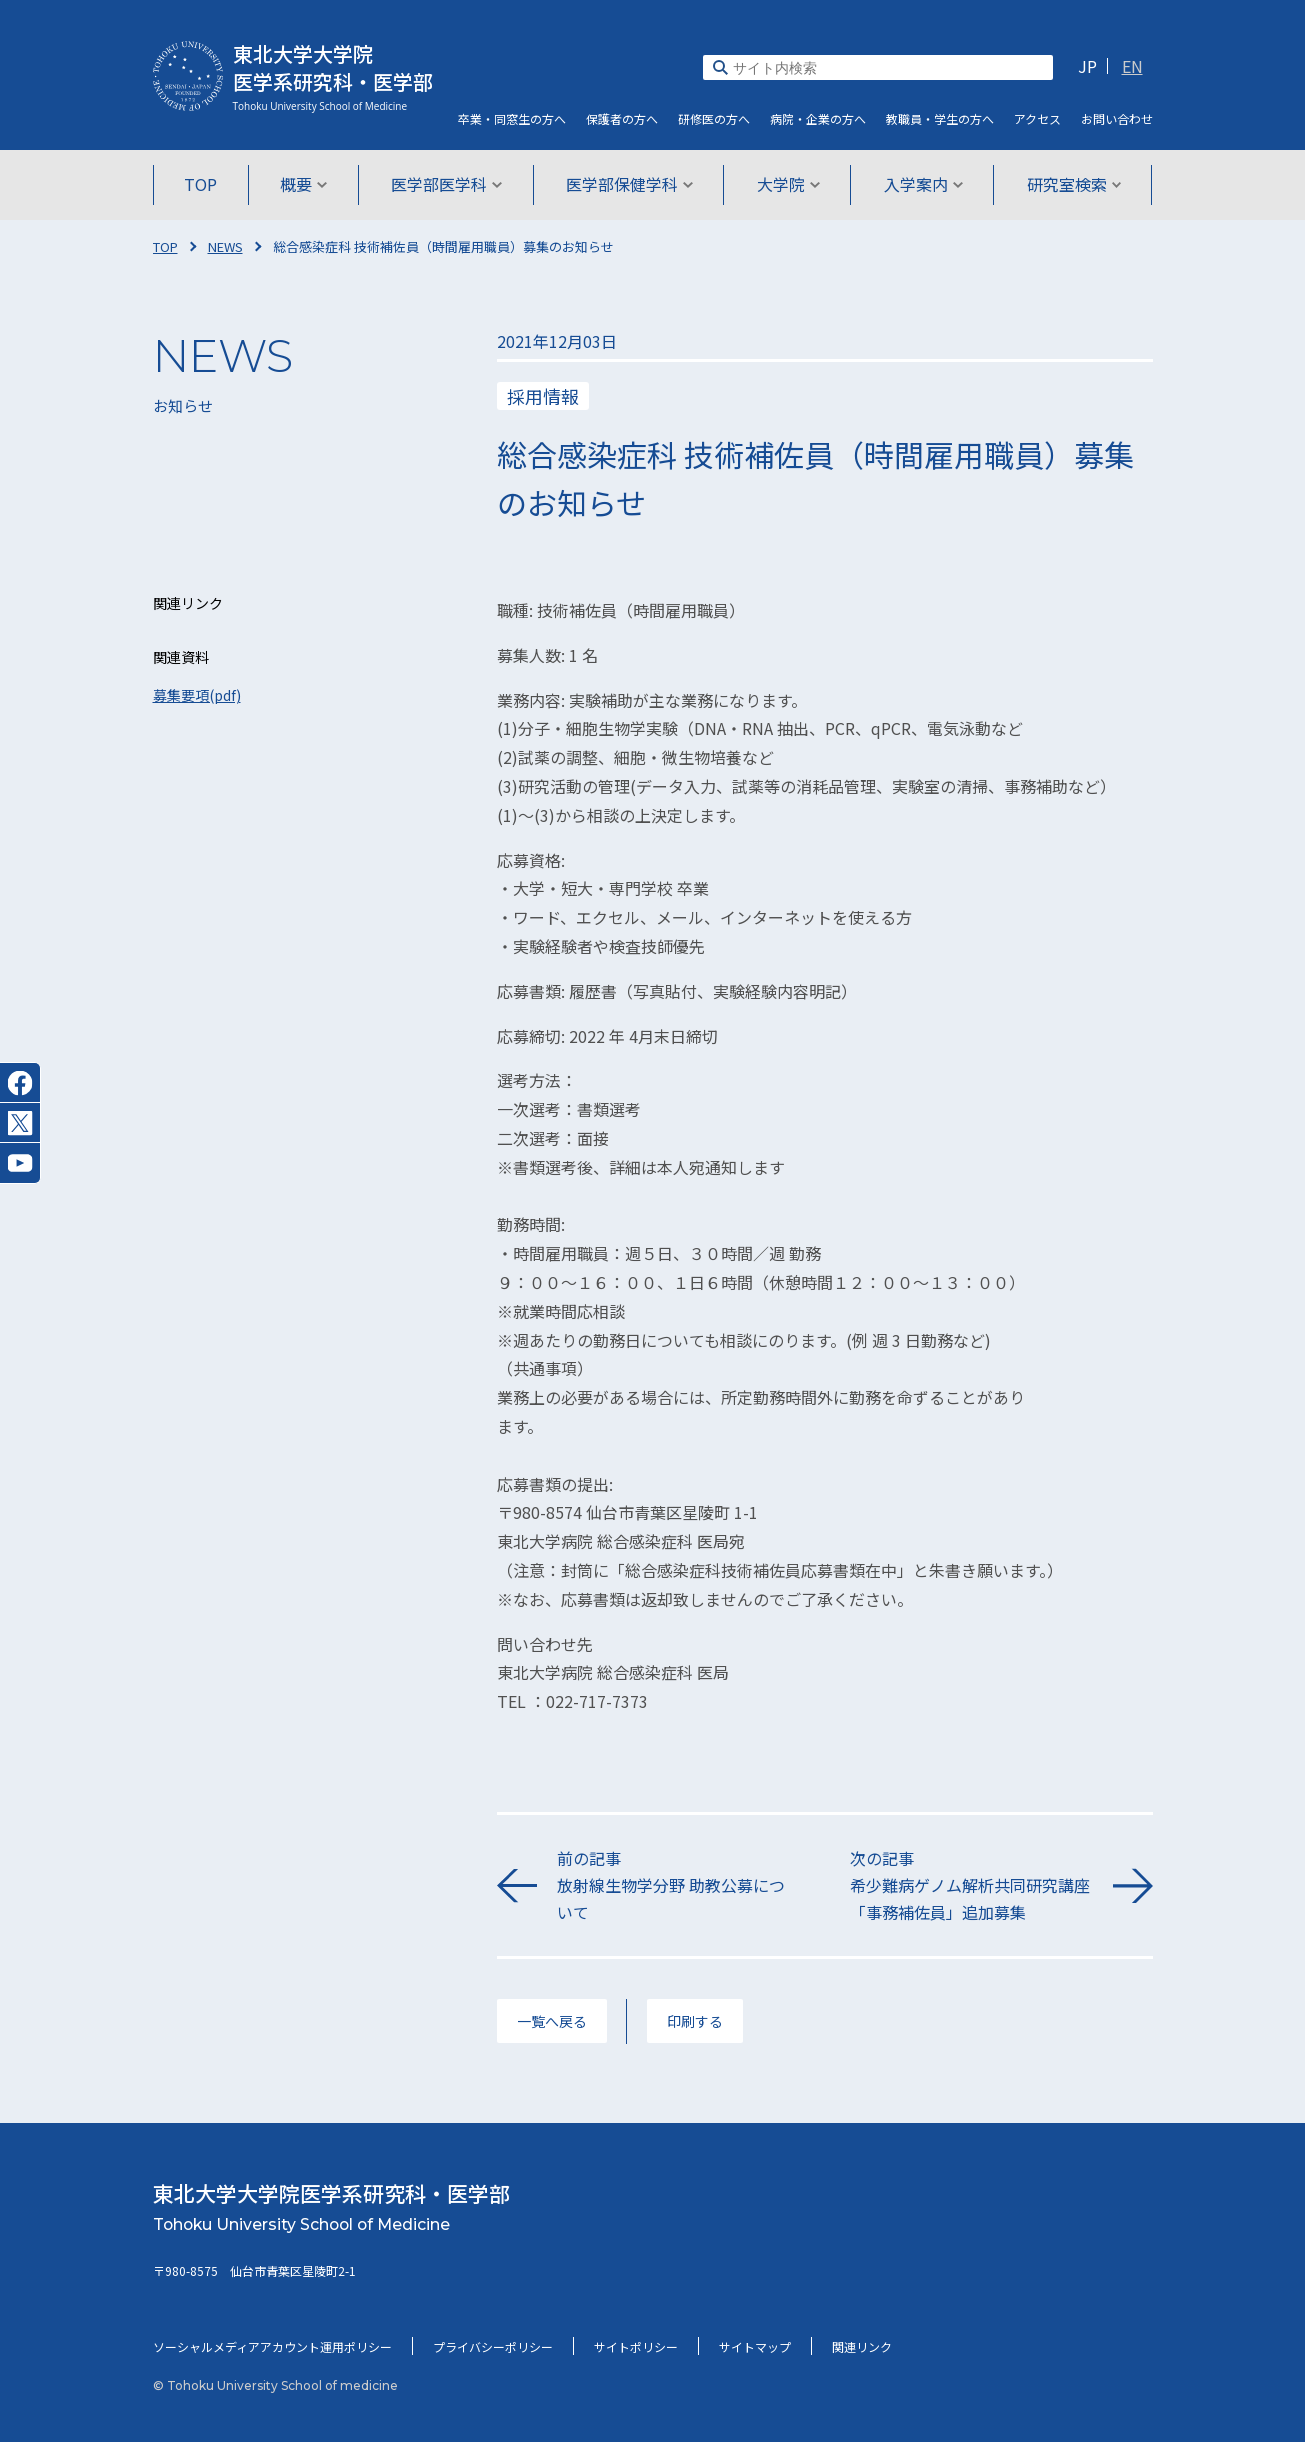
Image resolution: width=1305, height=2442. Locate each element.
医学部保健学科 (629, 184)
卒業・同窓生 (512, 118)
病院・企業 (818, 118)
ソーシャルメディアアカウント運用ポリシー (272, 2346)
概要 (303, 184)
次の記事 (971, 1886)
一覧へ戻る (552, 2021)
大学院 (788, 184)
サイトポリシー (636, 2346)
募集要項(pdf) (197, 695)
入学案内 (923, 184)
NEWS (225, 246)
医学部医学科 (446, 184)
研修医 (714, 118)
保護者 (622, 118)
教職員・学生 (940, 118)
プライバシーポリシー (493, 2346)
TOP (200, 184)
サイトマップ (755, 2346)
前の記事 (678, 1886)
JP (1087, 66)
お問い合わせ (1117, 118)
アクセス (1037, 118)
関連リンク (862, 2346)
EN (1132, 66)
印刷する (695, 2021)
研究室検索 (1074, 184)
